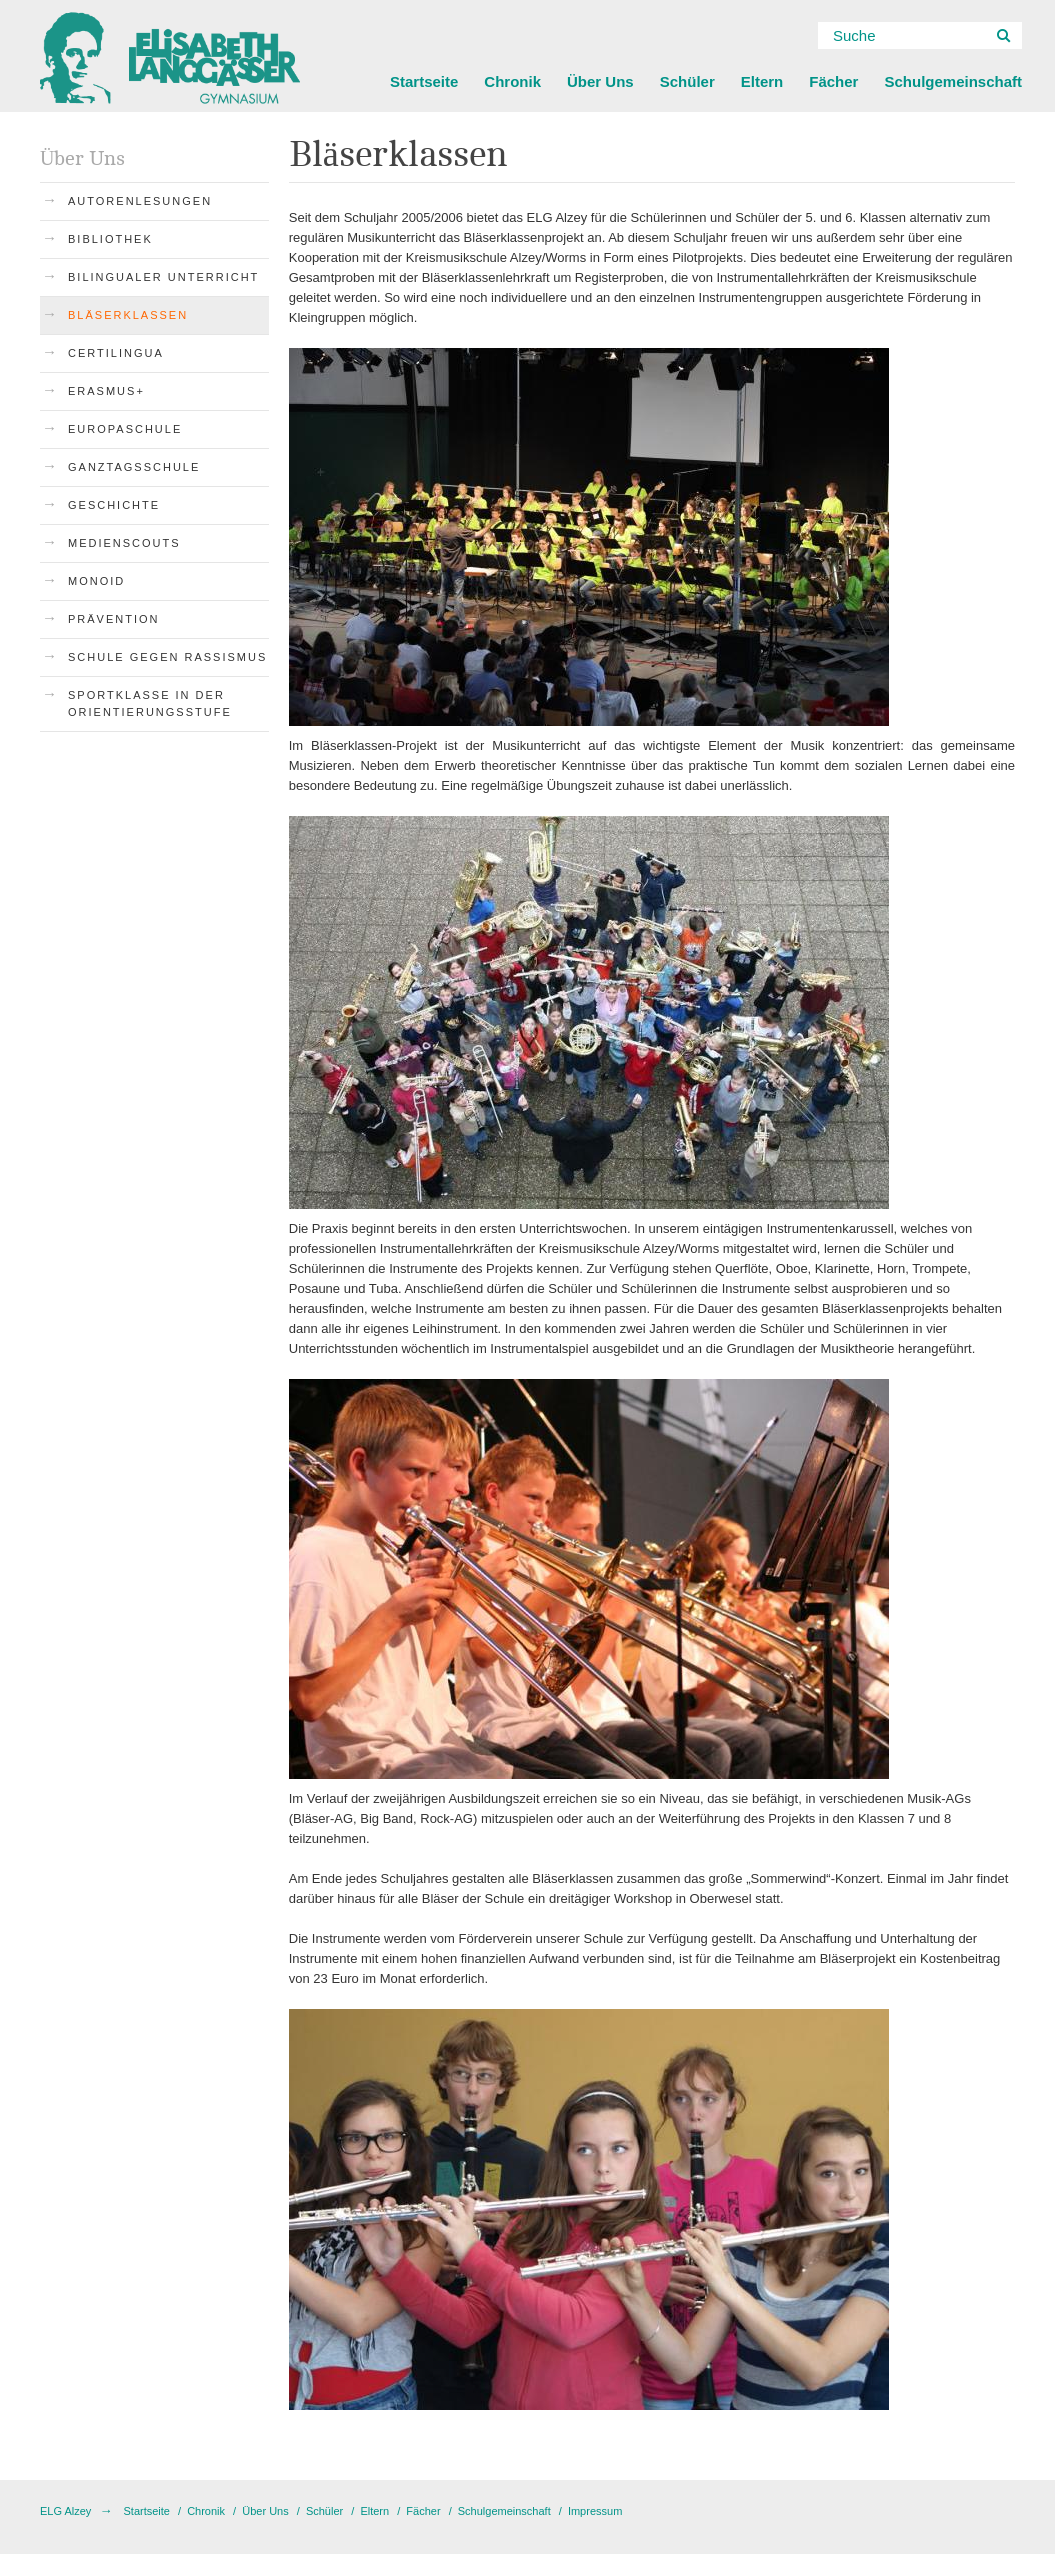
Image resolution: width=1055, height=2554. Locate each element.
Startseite (424, 81)
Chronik (512, 81)
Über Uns (600, 81)
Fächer (833, 81)
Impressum (595, 2511)
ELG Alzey (65, 2511)
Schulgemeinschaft (953, 81)
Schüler (687, 81)
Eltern (762, 81)
